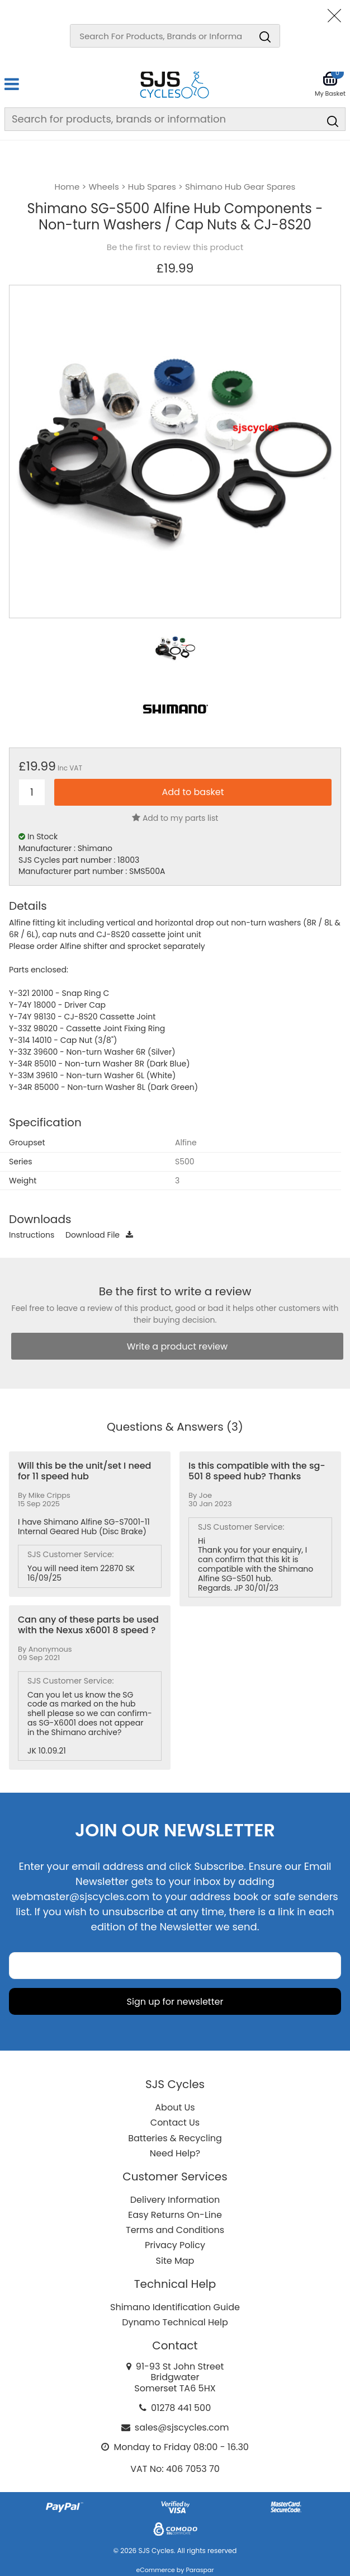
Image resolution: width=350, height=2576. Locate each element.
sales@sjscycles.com (182, 2427)
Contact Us (175, 2122)
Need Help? (175, 2153)
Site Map (175, 2260)
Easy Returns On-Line (175, 2214)
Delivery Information (175, 2199)
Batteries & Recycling (175, 2138)
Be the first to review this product (175, 247)
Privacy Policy (175, 2245)
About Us (175, 2107)
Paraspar (200, 2569)
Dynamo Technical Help (175, 2322)
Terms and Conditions (175, 2230)
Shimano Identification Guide (175, 2307)
